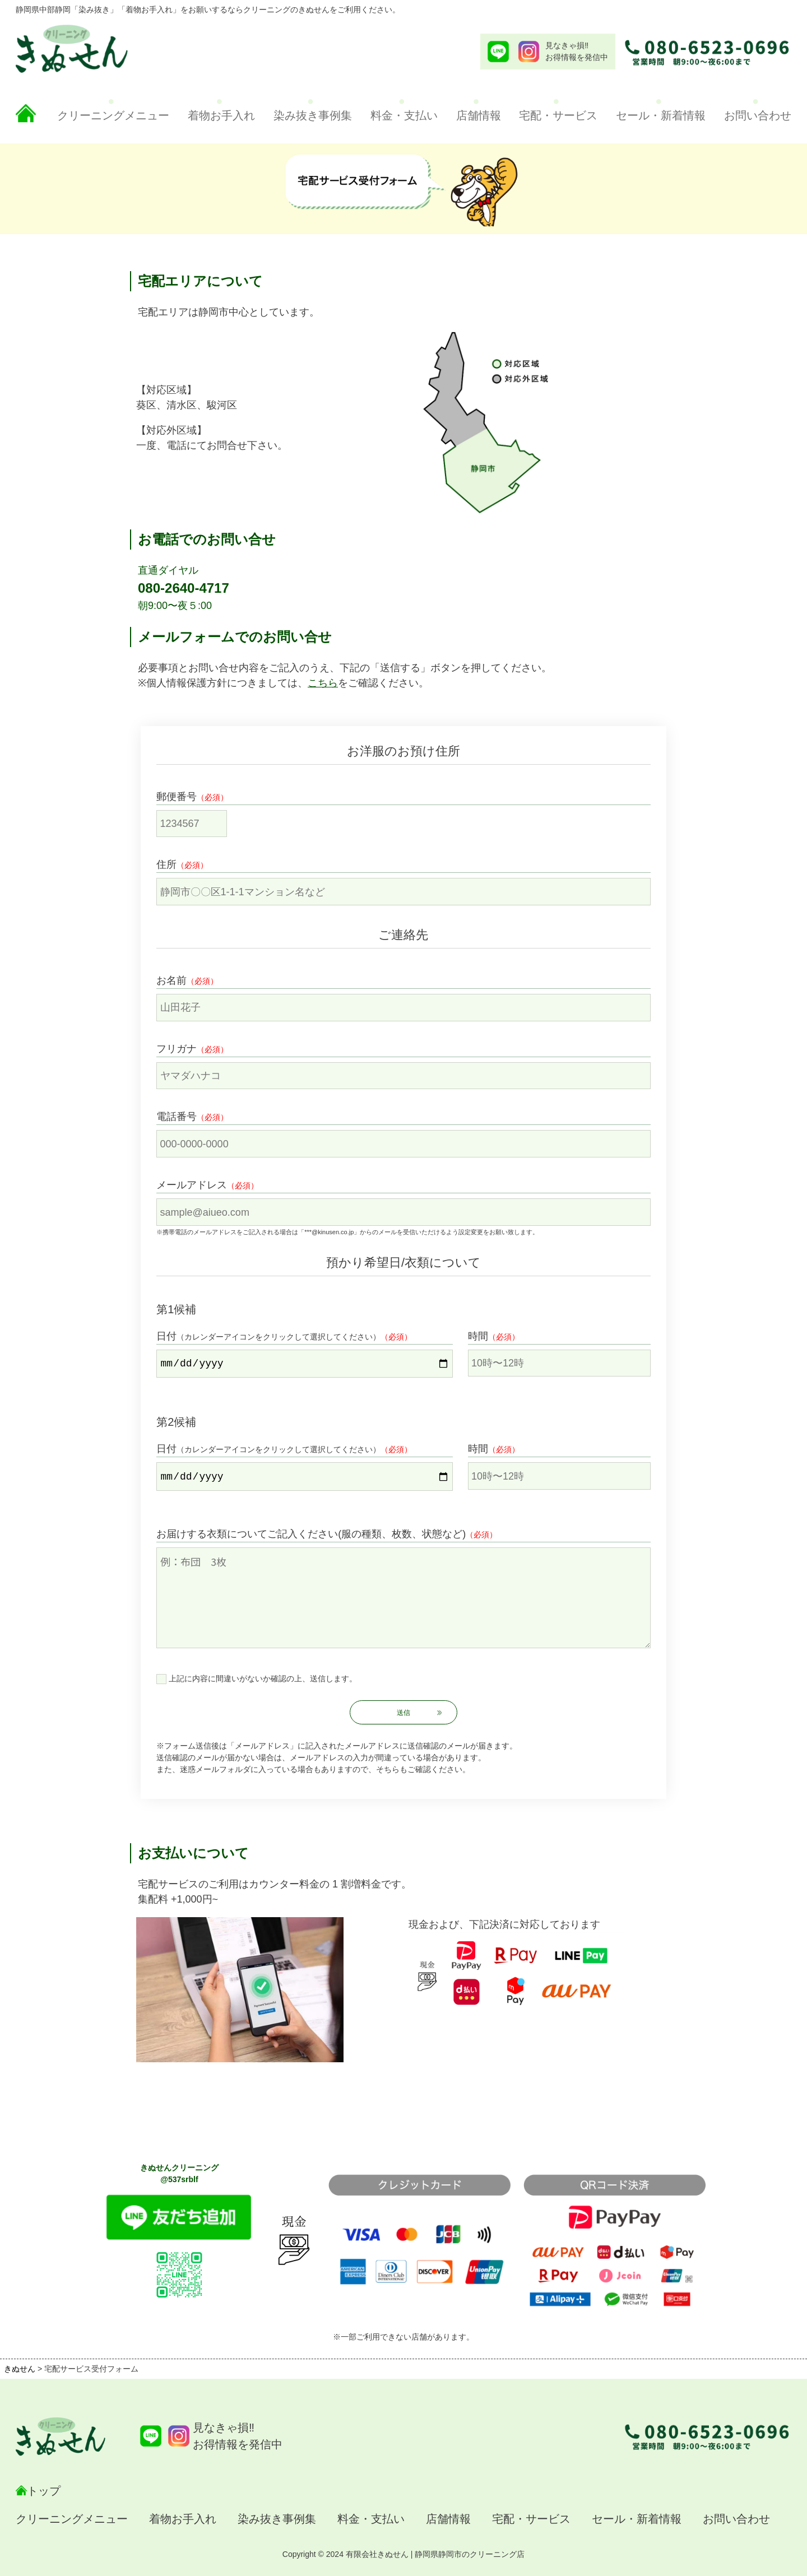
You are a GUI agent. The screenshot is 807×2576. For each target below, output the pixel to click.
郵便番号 (176, 796)
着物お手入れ (221, 115)
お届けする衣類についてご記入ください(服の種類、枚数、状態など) (311, 1534)
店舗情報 (478, 115)
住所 (166, 864)
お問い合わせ (757, 115)
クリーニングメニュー (113, 115)
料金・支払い (404, 115)
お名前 (171, 980)
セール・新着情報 (661, 115)
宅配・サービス (558, 115)
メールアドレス (191, 1185)
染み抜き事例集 (312, 115)
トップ (44, 2491)
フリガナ (176, 1048)
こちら (323, 683)
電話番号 (176, 1116)
